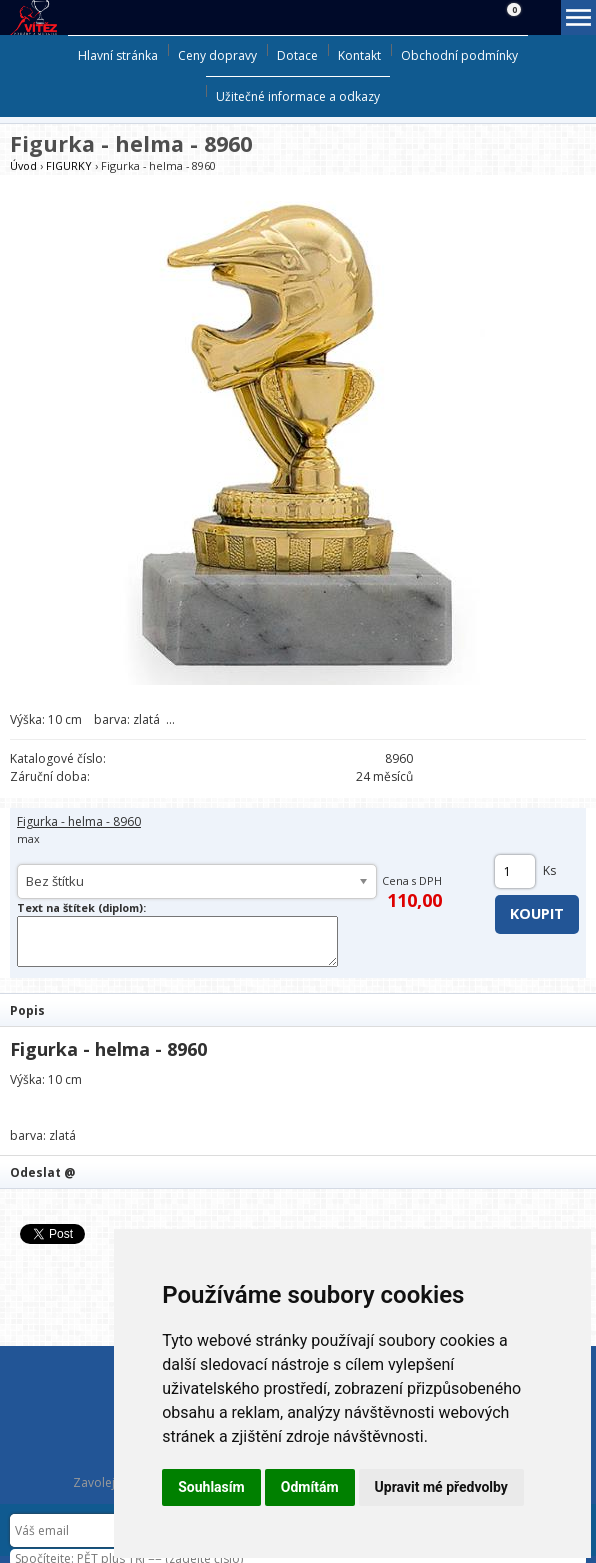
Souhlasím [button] (211, 1487)
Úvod (23, 165)
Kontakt (359, 55)
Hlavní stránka (118, 55)
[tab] (298, 1009)
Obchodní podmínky (459, 55)
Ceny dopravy (217, 55)
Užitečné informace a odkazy (298, 96)
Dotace (297, 55)
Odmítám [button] (310, 1487)
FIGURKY (69, 165)
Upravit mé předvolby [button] (441, 1487)
